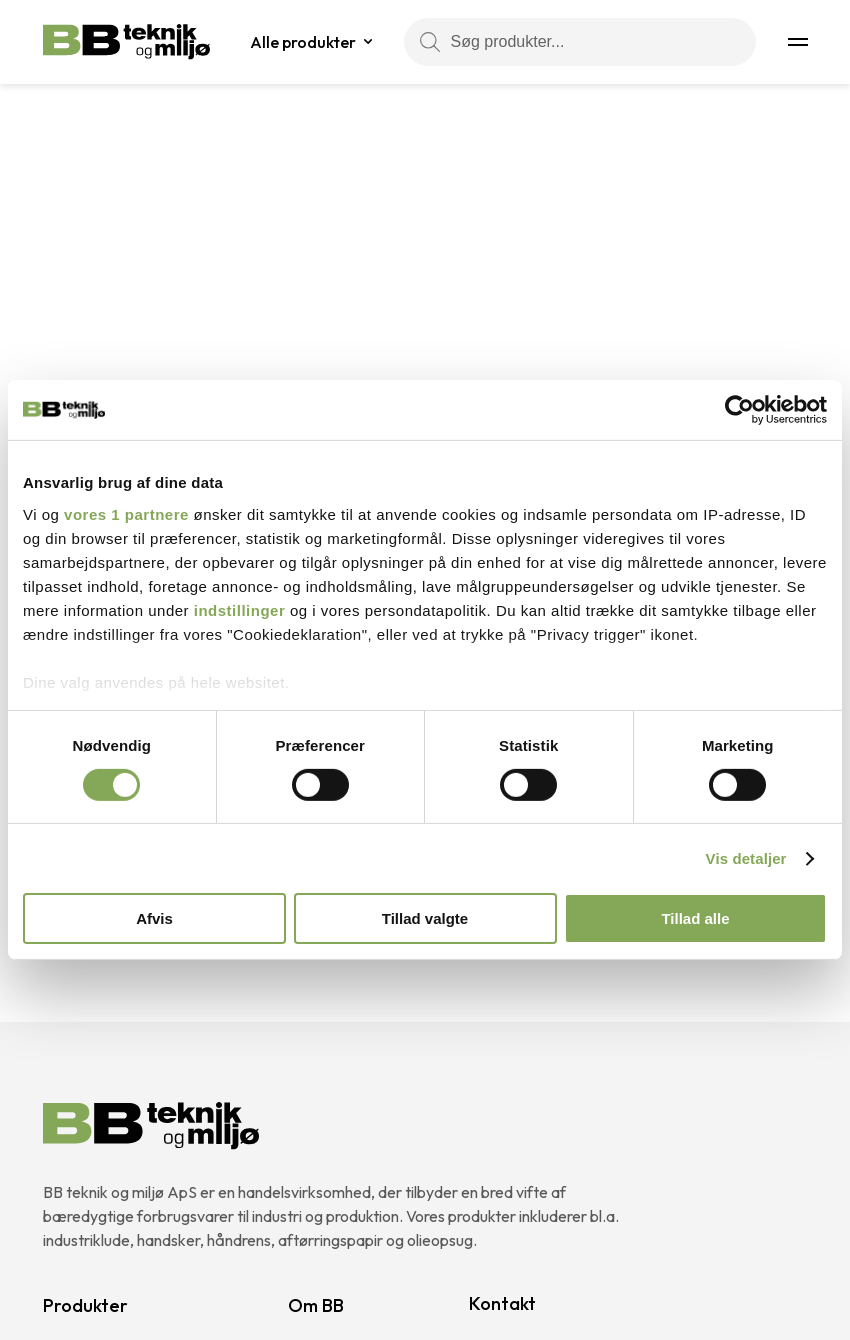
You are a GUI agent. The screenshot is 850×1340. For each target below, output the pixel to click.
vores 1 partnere (126, 513)
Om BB (316, 1305)
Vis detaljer (746, 858)
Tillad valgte (425, 918)
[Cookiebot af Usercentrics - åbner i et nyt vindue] (739, 410)
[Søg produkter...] (580, 42)
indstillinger (240, 609)
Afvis (154, 918)
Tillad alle (695, 918)
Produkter (85, 1305)
